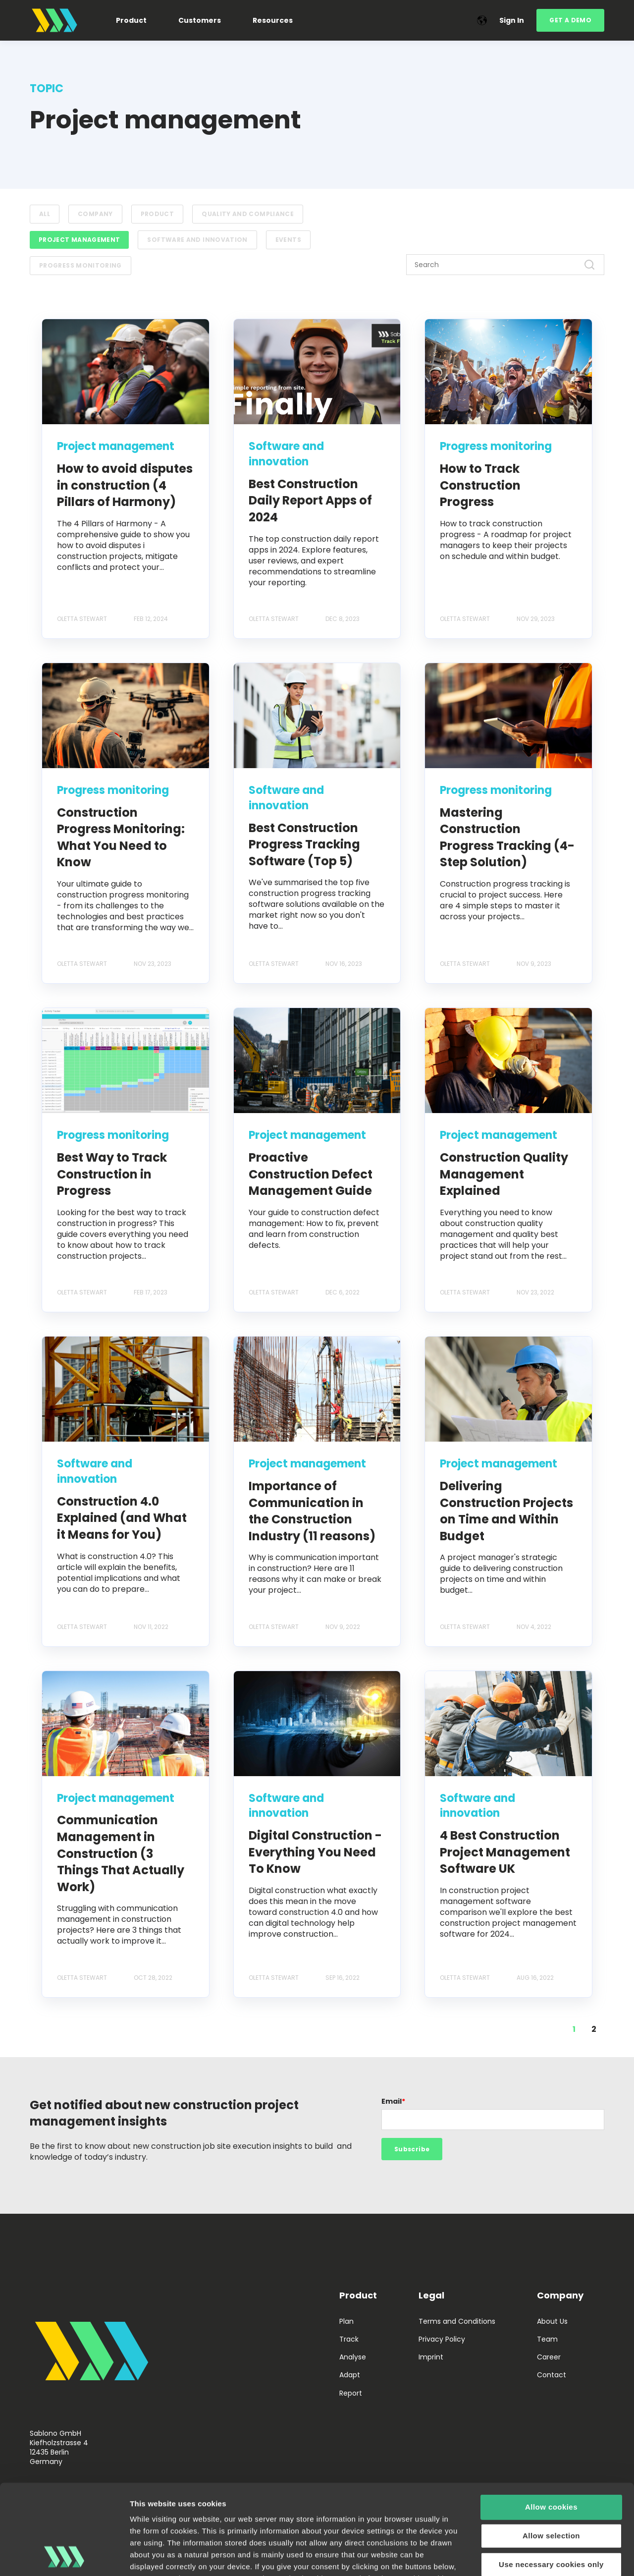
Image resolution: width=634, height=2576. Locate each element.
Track (349, 2339)
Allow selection (551, 2451)
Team (547, 2339)
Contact (551, 2375)
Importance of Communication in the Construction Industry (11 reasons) (312, 1511)
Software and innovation (197, 239)
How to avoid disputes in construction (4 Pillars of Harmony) (125, 485)
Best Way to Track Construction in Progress (112, 1174)
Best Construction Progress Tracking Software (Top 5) (304, 844)
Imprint (431, 2357)
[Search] (505, 264)
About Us (552, 2321)
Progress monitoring (80, 265)
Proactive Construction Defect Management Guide (310, 1174)
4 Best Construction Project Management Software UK (505, 1852)
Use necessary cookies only (551, 2480)
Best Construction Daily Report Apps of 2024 (310, 500)
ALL (44, 214)
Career (549, 2357)
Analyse (352, 2357)
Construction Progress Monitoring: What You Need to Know (121, 837)
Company (95, 214)
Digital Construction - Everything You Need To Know (315, 1852)
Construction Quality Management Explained (504, 1174)
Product (157, 214)
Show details (520, 2556)
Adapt (349, 2375)
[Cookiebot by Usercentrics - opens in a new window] (64, 2556)
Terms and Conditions (457, 2321)
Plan (346, 2321)
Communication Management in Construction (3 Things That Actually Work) (120, 1853)
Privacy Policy (442, 2339)
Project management (79, 239)
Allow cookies (551, 2422)
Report (350, 2393)
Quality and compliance (248, 214)
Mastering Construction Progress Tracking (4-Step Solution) (507, 837)
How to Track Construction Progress (480, 485)
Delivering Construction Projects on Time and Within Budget (506, 1511)
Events (288, 239)
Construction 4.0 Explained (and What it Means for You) (122, 1518)
